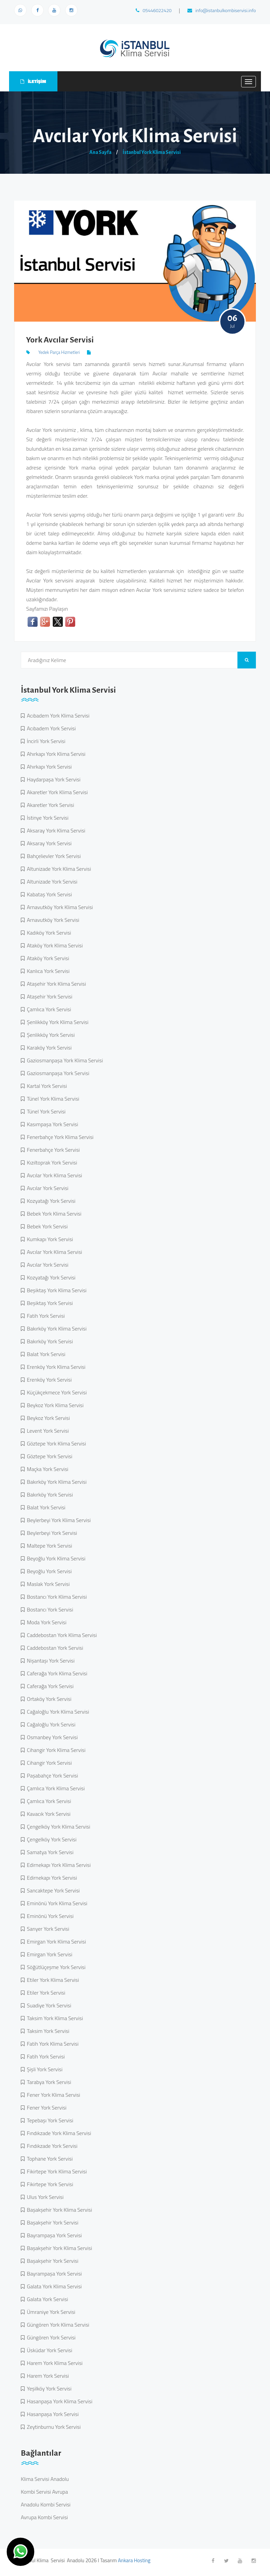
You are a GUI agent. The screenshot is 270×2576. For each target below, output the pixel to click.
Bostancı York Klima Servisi (56, 1597)
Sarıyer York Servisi (47, 1929)
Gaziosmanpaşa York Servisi (57, 1073)
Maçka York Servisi (46, 1469)
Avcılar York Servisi (47, 1188)
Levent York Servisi (47, 1431)
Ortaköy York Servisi (48, 1699)
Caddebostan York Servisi (54, 1648)
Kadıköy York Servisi (48, 933)
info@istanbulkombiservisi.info (221, 10)
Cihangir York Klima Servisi (55, 1750)
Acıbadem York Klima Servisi (57, 715)
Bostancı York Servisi (49, 1609)
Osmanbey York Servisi (51, 1737)
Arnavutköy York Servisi (52, 920)
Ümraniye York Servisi (50, 2312)
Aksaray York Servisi (48, 843)
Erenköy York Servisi (48, 1380)
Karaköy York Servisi (48, 1048)
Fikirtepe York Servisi (49, 2184)
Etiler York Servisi (45, 1993)
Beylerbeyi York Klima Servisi (58, 1520)
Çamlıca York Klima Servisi (55, 1788)
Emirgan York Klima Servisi (55, 1941)
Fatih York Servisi (45, 1316)
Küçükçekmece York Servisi (56, 1392)
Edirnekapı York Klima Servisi (58, 1865)
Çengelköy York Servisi (51, 1839)
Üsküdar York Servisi (48, 2350)
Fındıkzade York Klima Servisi (58, 2133)
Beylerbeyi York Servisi (51, 1533)
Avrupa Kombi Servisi (44, 2517)
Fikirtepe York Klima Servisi (56, 2171)
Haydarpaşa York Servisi (52, 779)
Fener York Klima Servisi (52, 2095)
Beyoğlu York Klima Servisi (55, 1558)
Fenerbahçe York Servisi (52, 1150)
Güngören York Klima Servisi (57, 2325)
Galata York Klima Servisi (53, 2286)
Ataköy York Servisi (47, 958)
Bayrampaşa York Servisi (53, 2235)
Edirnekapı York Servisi (51, 1878)
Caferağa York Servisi (49, 1686)
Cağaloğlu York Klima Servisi (57, 1712)
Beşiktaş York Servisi (49, 1303)
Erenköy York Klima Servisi (55, 1367)
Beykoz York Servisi (47, 1418)
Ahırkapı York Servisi (48, 767)
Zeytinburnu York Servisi (53, 2427)
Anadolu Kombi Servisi (46, 2504)
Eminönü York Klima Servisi (56, 1903)
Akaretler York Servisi (49, 805)
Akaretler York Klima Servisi (56, 792)
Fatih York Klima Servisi (52, 2044)
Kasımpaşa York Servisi (51, 1124)
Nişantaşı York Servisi (50, 1661)
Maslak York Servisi (47, 1584)
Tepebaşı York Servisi (49, 2120)
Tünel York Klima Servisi (52, 1099)
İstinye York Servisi (47, 818)
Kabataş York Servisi (48, 894)
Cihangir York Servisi (48, 1763)
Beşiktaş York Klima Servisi (56, 1290)
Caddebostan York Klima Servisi (61, 1635)
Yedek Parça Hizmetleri (59, 352)
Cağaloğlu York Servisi (50, 1724)
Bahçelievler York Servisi (53, 856)
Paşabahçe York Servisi (51, 1775)
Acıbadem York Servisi (50, 728)
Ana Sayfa (100, 152)
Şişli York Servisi (43, 2069)
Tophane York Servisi (49, 2159)
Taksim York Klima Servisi (54, 2018)
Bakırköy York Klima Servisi (56, 1328)
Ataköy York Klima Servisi (54, 945)
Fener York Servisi (45, 2107)
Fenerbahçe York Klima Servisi (59, 1137)
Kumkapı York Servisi (49, 1239)
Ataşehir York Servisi (48, 996)
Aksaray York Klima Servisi (55, 830)
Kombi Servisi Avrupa (44, 2492)
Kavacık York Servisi (48, 1814)
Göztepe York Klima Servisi (55, 1443)
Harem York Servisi (47, 2376)
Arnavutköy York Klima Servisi (59, 907)
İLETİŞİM (33, 81)
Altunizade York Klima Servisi (58, 869)
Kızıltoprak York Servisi (51, 1162)
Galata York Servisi (46, 2299)
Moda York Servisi (45, 1622)
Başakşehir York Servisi (51, 2222)
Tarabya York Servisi (48, 2082)
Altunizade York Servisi (51, 881)
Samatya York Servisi (49, 1852)
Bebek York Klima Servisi (53, 1214)
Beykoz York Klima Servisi (54, 1405)
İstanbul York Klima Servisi (152, 152)
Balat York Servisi (45, 1354)
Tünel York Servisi (45, 1111)
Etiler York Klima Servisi (52, 1980)
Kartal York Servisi (46, 1086)
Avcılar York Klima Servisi (53, 1175)
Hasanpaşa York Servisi (52, 2414)
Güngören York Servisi (50, 2337)
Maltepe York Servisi (48, 1546)
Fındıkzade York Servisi (51, 2146)
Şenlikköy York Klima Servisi (56, 1022)
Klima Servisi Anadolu (45, 2479)
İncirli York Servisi (45, 741)
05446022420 (154, 10)
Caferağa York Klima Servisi (56, 1673)
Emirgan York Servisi (48, 1954)
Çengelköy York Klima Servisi (57, 1827)
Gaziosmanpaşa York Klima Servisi (64, 1060)
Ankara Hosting (134, 2560)
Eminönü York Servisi (49, 1916)
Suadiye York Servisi (48, 2005)
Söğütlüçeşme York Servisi (55, 1967)
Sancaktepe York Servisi (52, 1890)
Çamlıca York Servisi (48, 1009)
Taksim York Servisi (47, 2031)
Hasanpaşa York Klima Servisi (58, 2401)
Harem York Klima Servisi (54, 2363)
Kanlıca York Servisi (47, 971)
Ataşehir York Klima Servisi (55, 984)
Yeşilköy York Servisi (48, 2388)
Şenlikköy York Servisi (50, 1035)
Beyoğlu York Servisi (48, 1571)
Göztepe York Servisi (48, 1456)
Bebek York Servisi (46, 1226)
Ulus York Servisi (44, 2197)
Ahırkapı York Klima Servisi (55, 754)
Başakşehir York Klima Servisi (58, 2210)
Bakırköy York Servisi (49, 1341)
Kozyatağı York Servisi (50, 1201)
